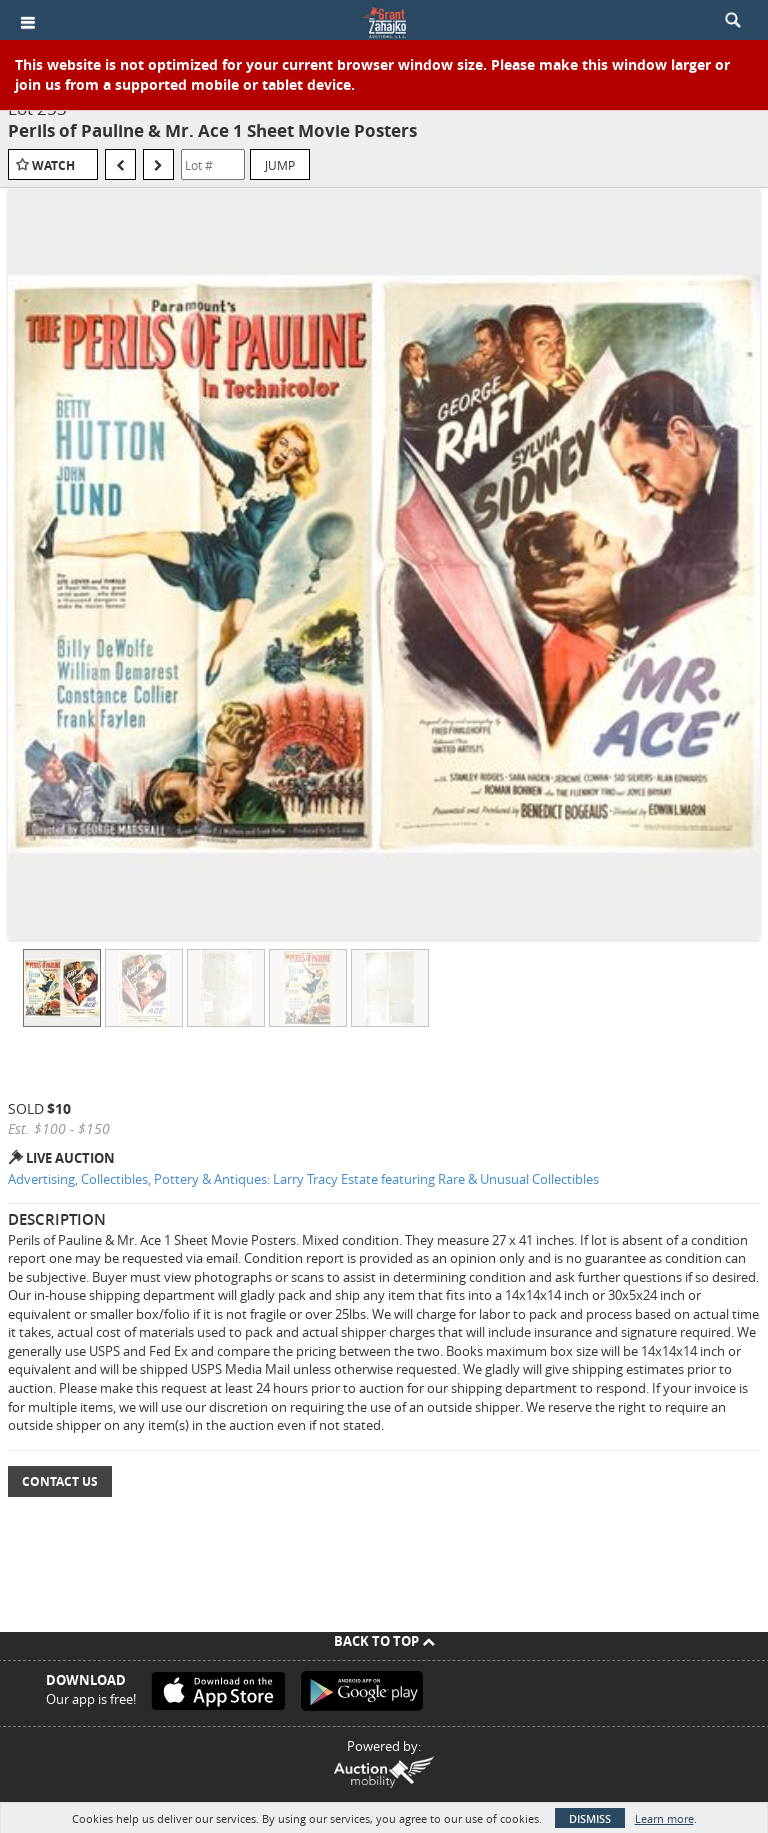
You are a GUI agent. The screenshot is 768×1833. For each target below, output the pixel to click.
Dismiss (590, 1818)
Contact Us (60, 1481)
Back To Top (384, 1641)
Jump (280, 165)
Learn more (664, 1818)
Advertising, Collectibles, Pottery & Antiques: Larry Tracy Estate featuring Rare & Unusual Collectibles (303, 1179)
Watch (53, 165)
